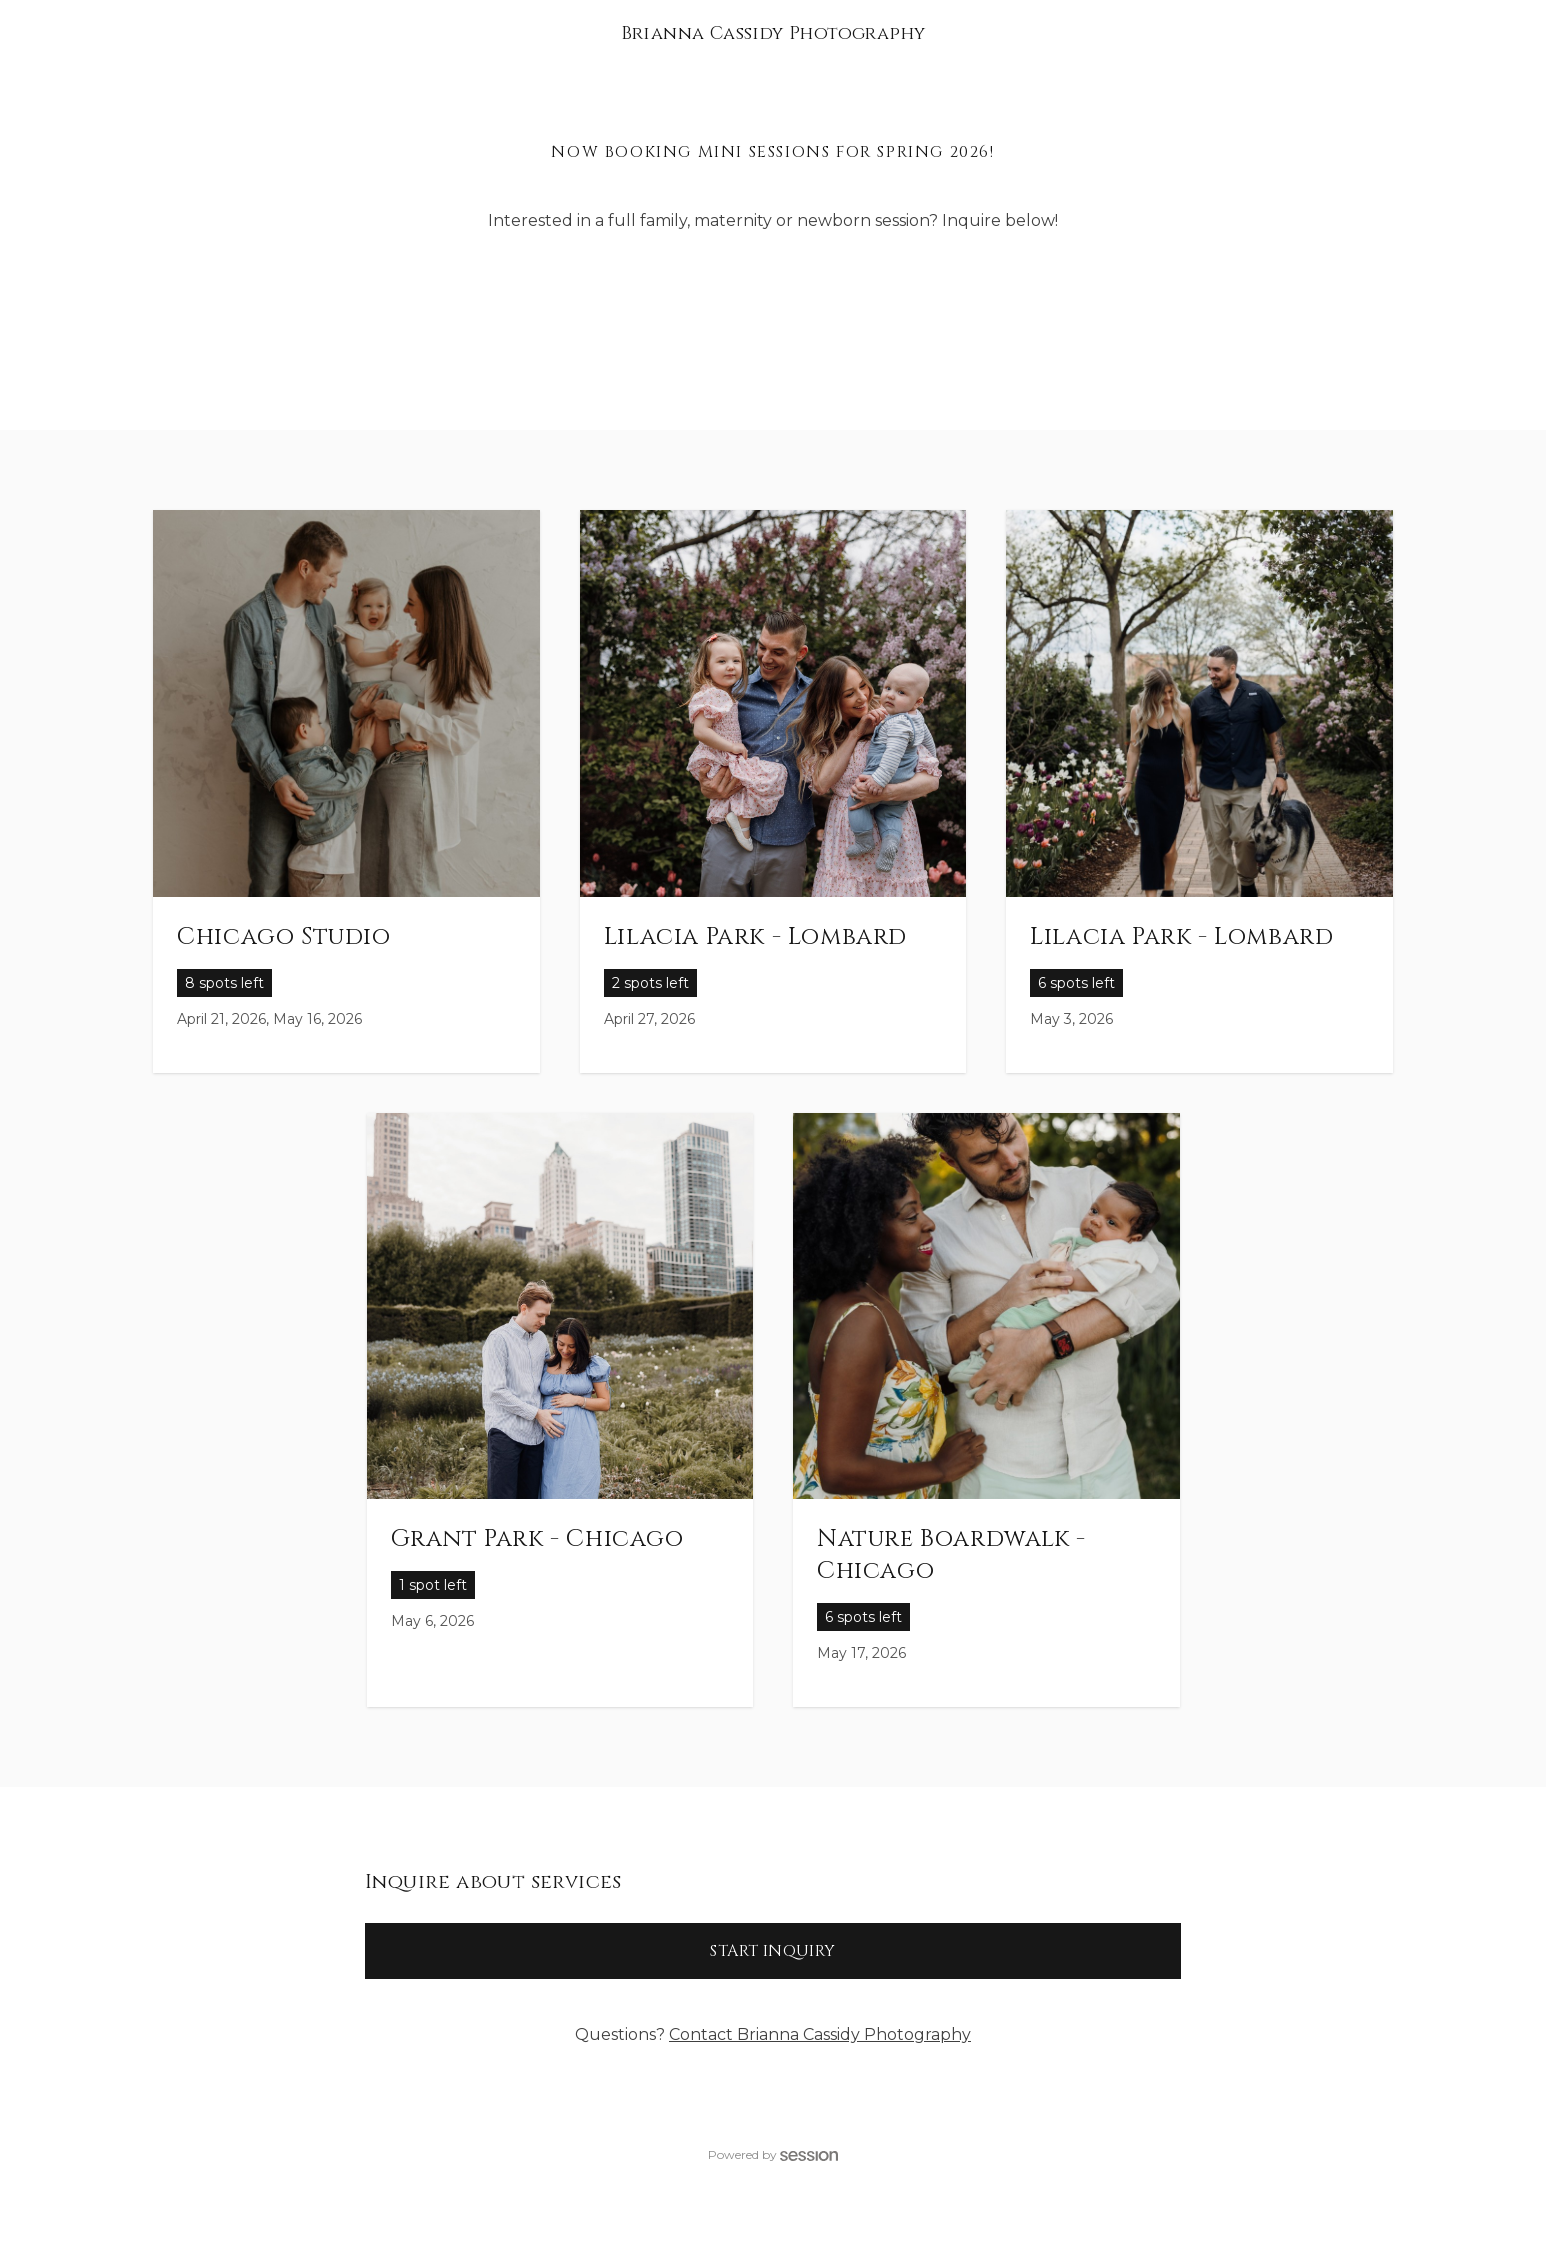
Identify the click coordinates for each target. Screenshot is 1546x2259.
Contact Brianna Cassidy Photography (820, 2034)
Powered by (773, 2154)
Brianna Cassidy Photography (773, 33)
